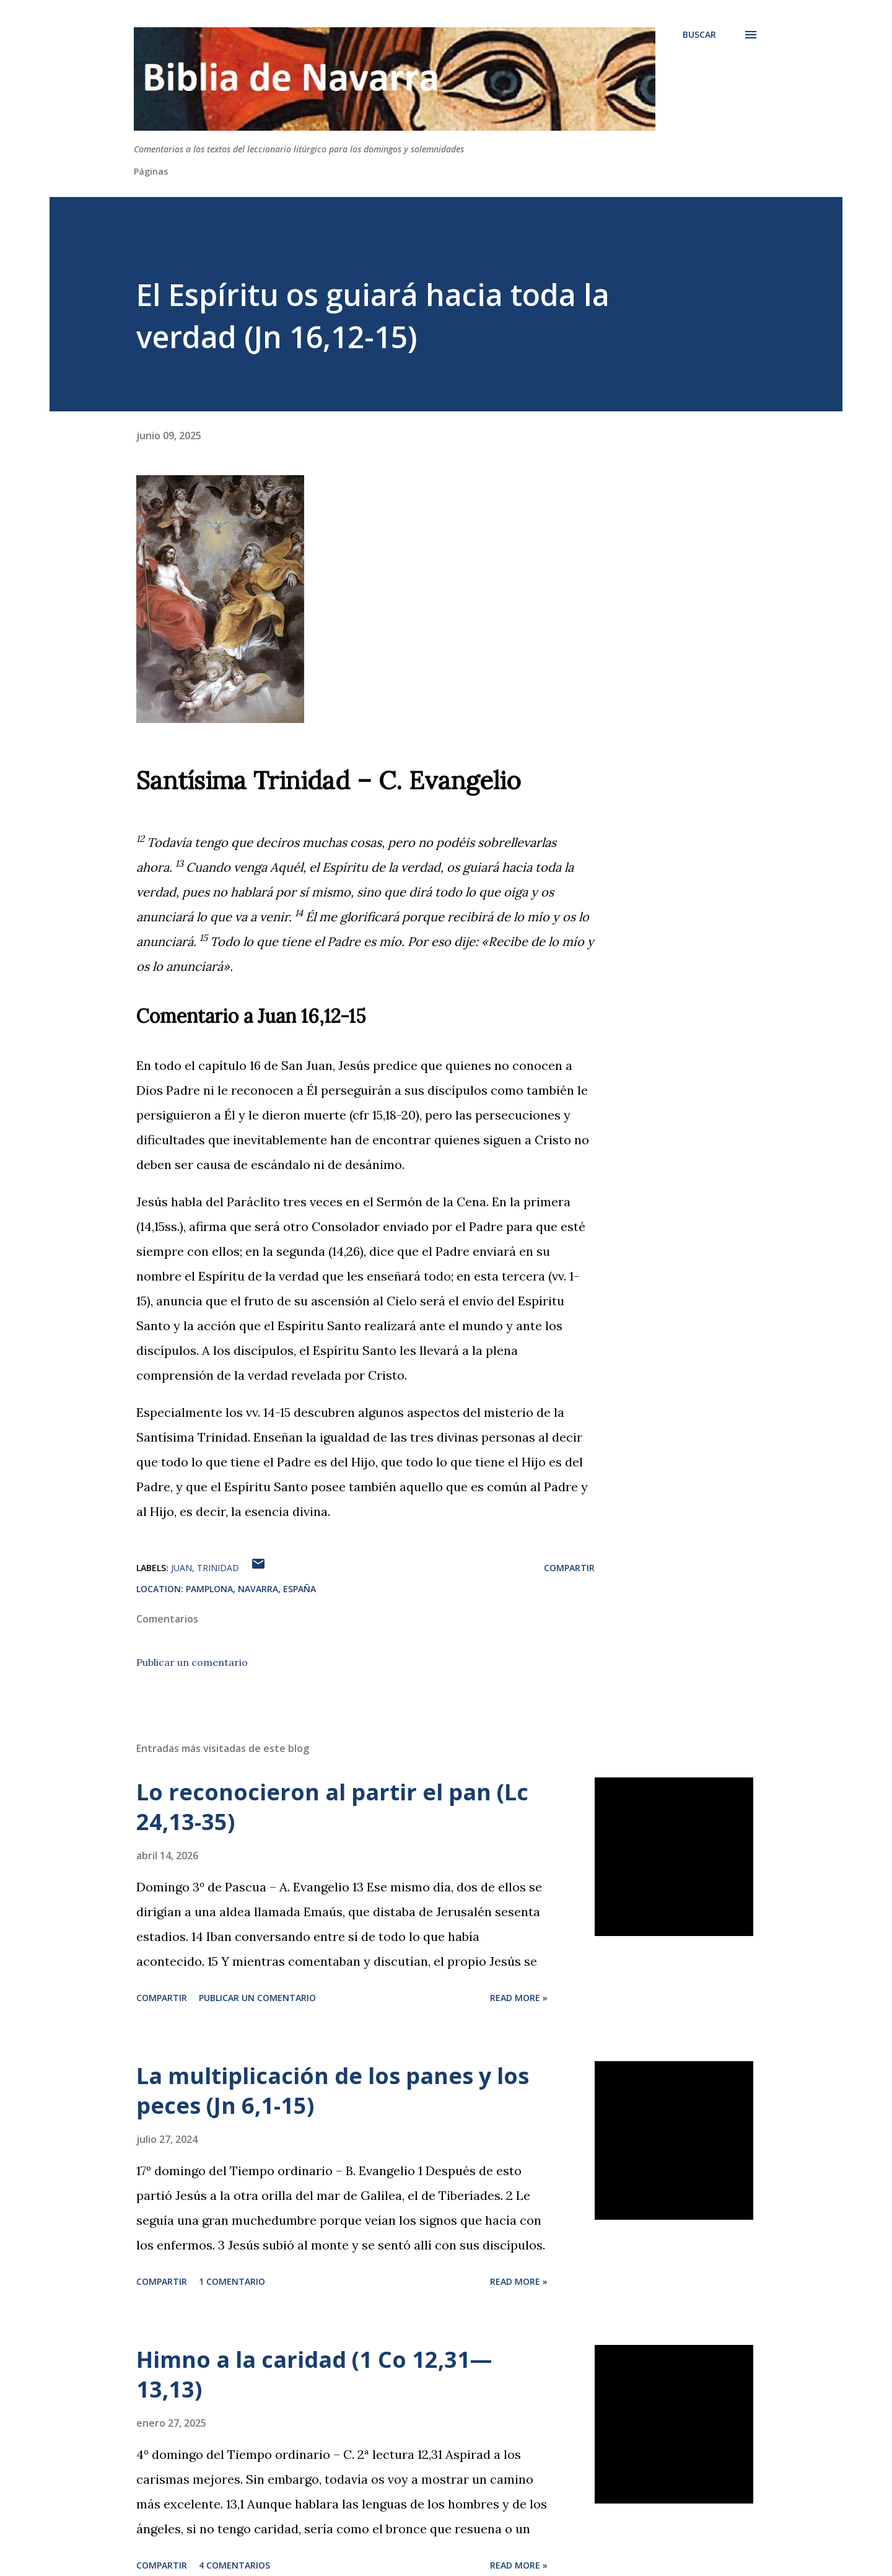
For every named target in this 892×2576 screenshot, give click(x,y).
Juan (181, 1568)
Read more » (519, 1998)
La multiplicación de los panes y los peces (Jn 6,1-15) (332, 2091)
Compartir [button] (569, 1568)
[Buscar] (699, 34)
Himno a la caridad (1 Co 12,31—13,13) (314, 2374)
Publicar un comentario (192, 1662)
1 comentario (232, 2281)
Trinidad (218, 1568)
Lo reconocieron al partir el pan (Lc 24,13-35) (332, 1807)
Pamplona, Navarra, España (251, 1589)
